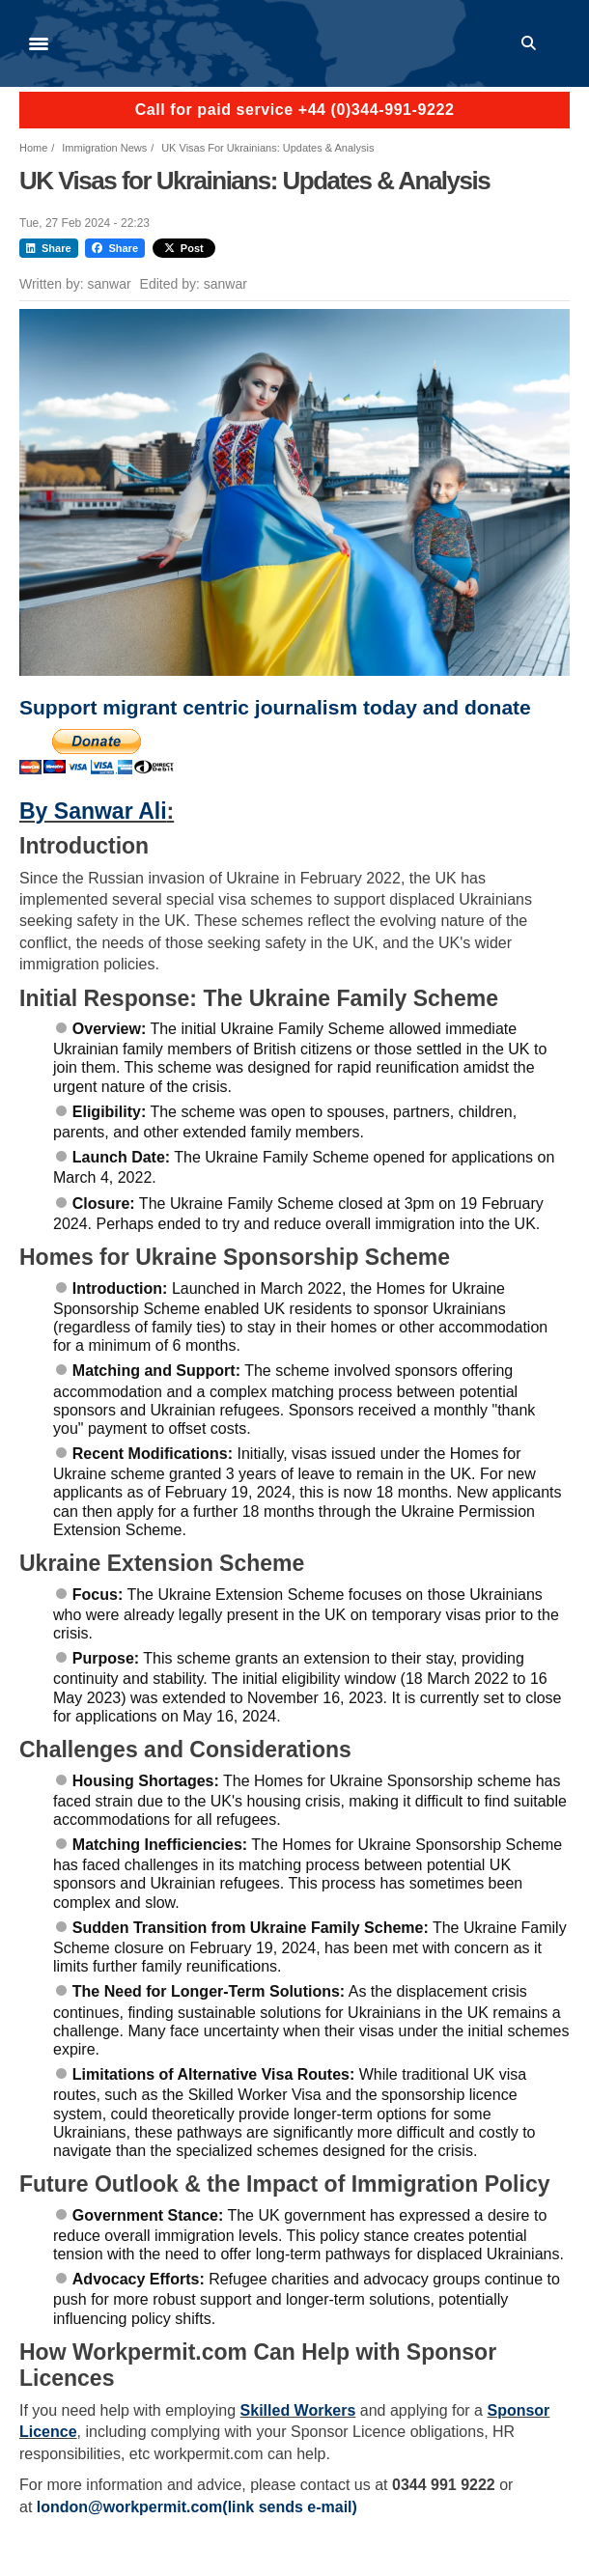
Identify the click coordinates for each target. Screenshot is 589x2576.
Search (532, 43)
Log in (561, 43)
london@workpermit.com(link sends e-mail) (197, 2507)
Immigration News (104, 148)
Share (48, 248)
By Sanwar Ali (93, 811)
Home (33, 148)
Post (184, 248)
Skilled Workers (298, 2410)
